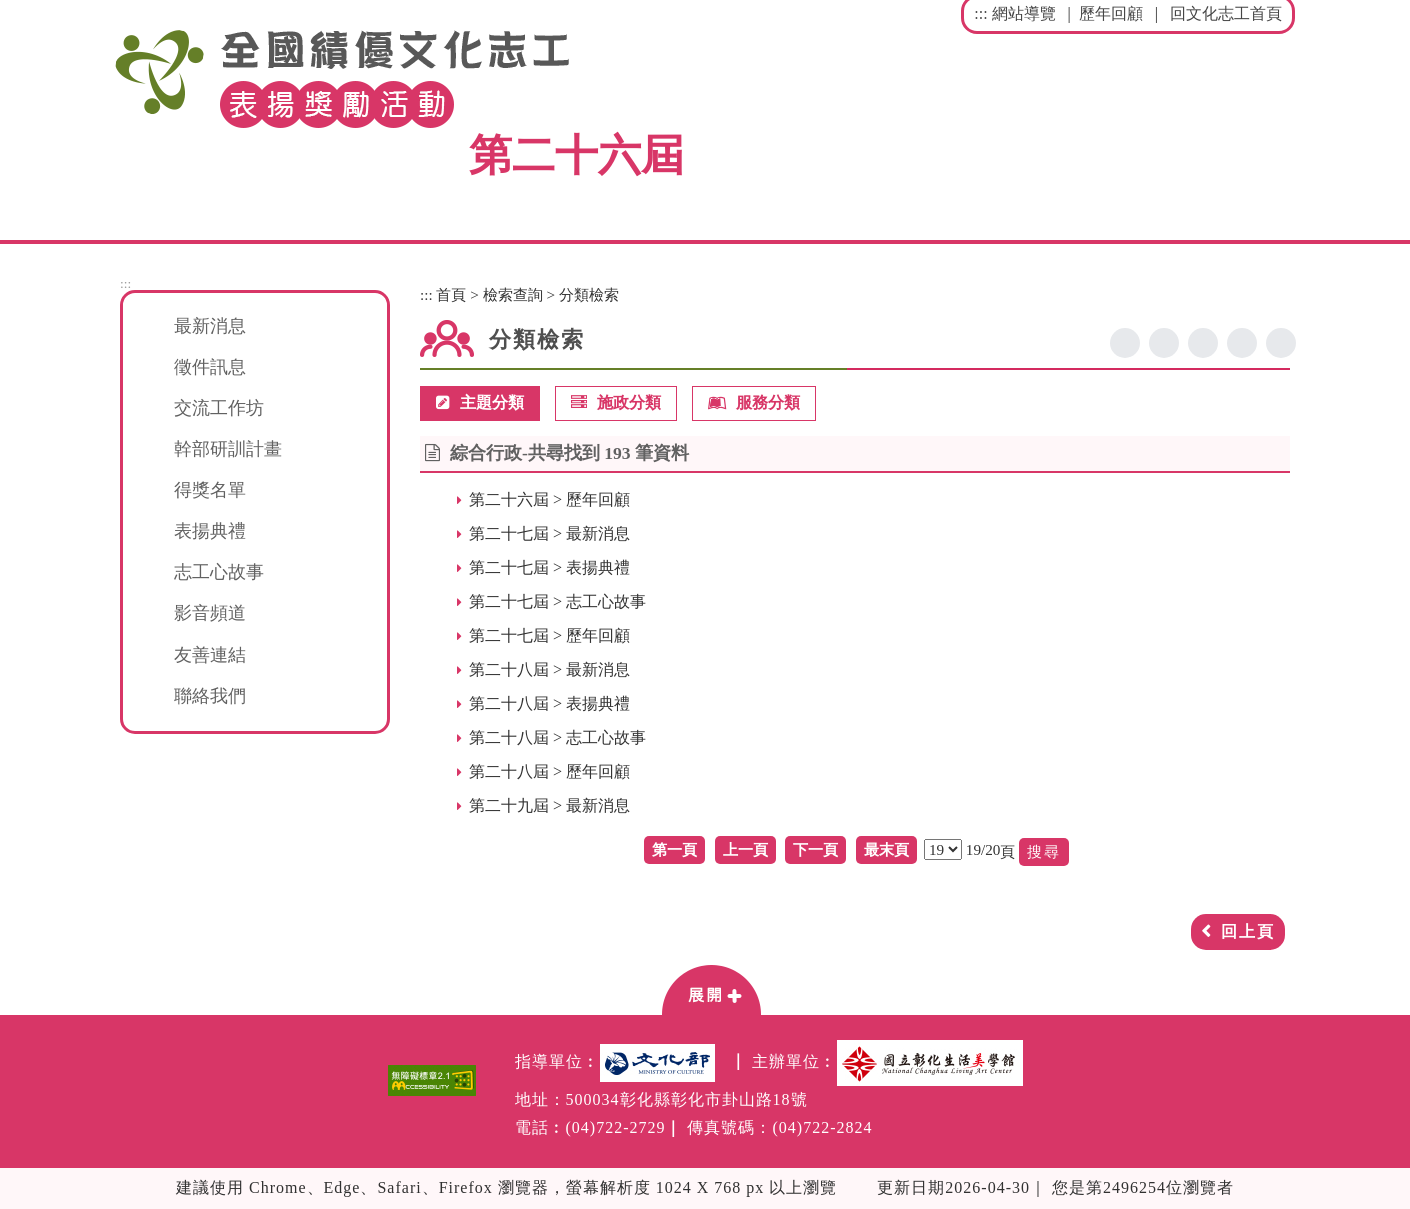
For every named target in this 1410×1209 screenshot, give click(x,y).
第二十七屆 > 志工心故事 (557, 601)
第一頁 (674, 849)
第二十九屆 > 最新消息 (549, 805)
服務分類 (754, 403)
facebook (1125, 343)
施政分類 (616, 403)
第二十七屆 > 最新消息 (549, 533)
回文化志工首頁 (1226, 13)
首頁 (451, 294)
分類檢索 (589, 294)
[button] (711, 989)
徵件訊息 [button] (210, 367)
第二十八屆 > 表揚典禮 (549, 703)
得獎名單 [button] (210, 490)
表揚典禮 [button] (210, 531)
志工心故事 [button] (219, 572)
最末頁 (886, 849)
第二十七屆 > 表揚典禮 (549, 567)
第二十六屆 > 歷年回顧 (549, 499)
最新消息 (210, 326)
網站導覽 (1024, 13)
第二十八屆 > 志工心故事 (557, 737)
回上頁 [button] (1248, 931)
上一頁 (745, 849)
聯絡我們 (210, 696)
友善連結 (210, 655)
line (1203, 343)
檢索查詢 (513, 294)
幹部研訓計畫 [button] (228, 449)
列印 (1281, 343)
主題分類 (480, 403)
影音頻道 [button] (210, 613)
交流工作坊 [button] (219, 408)
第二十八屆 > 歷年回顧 (549, 771)
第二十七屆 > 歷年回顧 (549, 635)
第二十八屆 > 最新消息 (549, 669)
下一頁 (815, 849)
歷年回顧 (1111, 13)
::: (980, 13)
